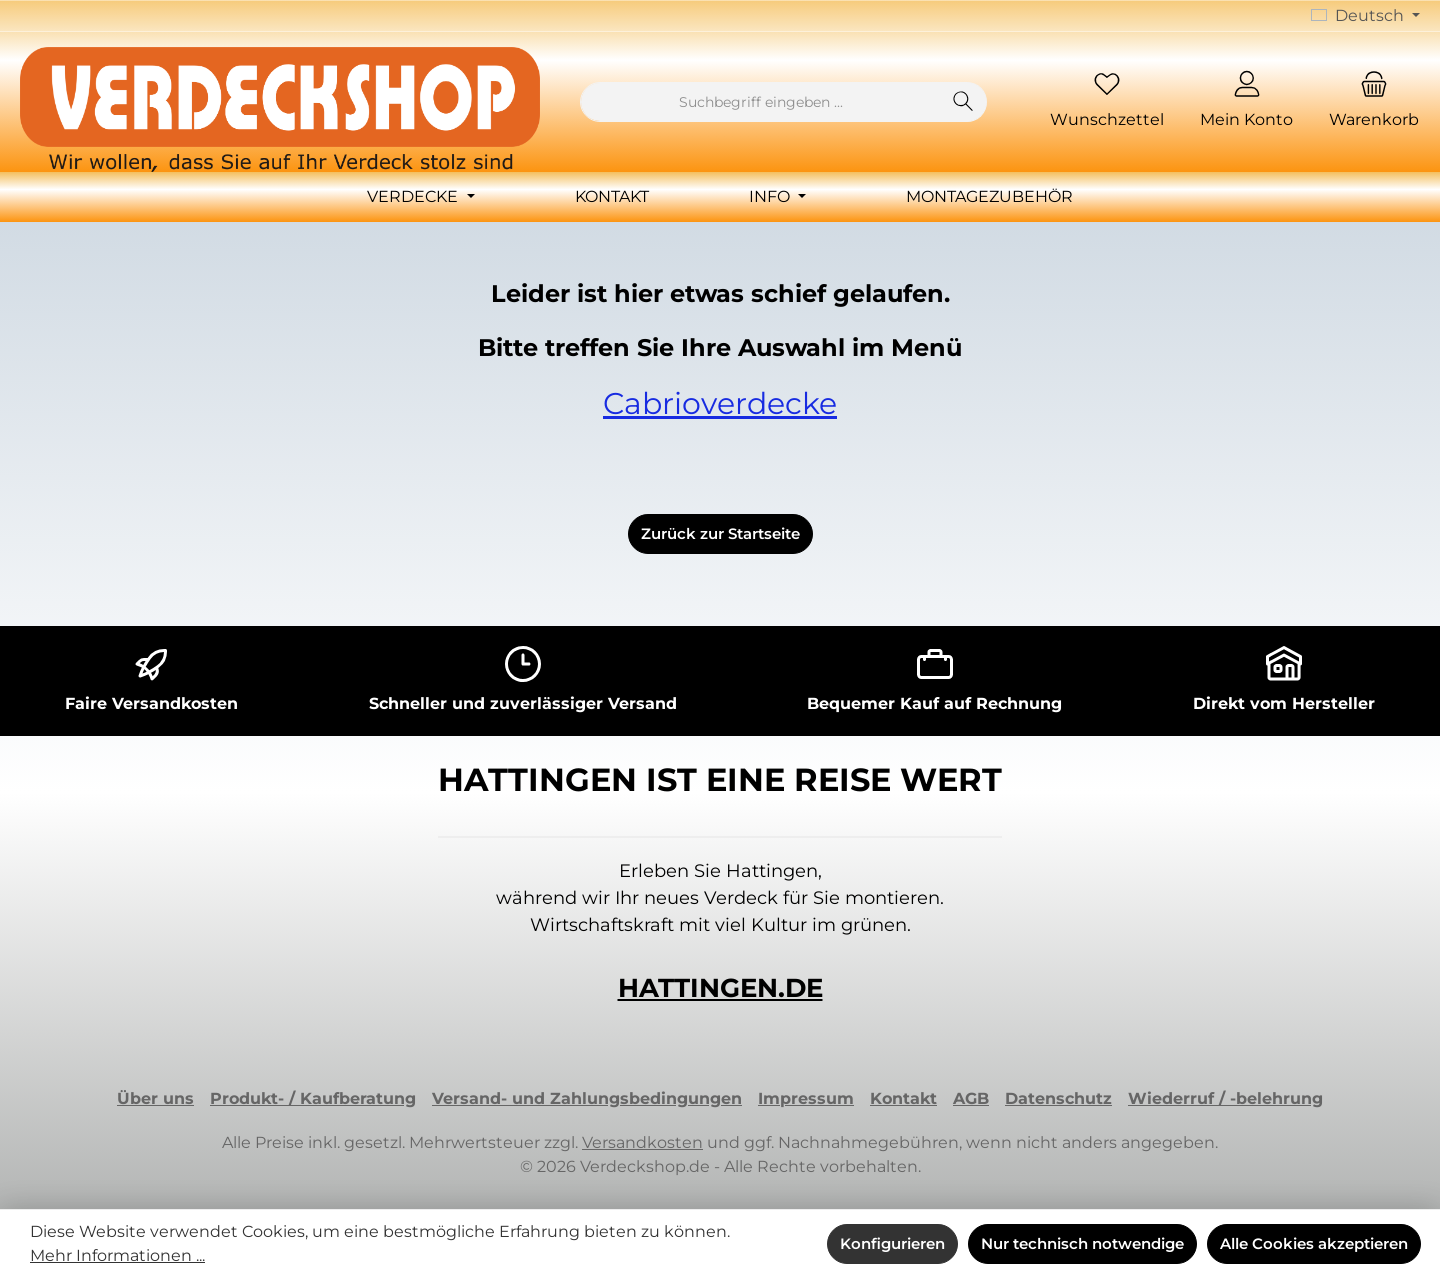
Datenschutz (1058, 1098)
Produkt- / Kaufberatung (313, 1098)
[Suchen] (963, 102)
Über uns (155, 1098)
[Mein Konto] (1246, 102)
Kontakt (903, 1098)
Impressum (806, 1098)
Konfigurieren (892, 1243)
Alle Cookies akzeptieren (1314, 1243)
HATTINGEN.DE (720, 988)
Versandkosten (642, 1142)
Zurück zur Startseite (720, 533)
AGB (971, 1098)
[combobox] (760, 102)
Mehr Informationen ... (117, 1255)
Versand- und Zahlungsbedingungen (587, 1098)
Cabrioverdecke (720, 403)
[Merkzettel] (1107, 102)
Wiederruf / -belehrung (1225, 1098)
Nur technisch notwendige (1082, 1243)
